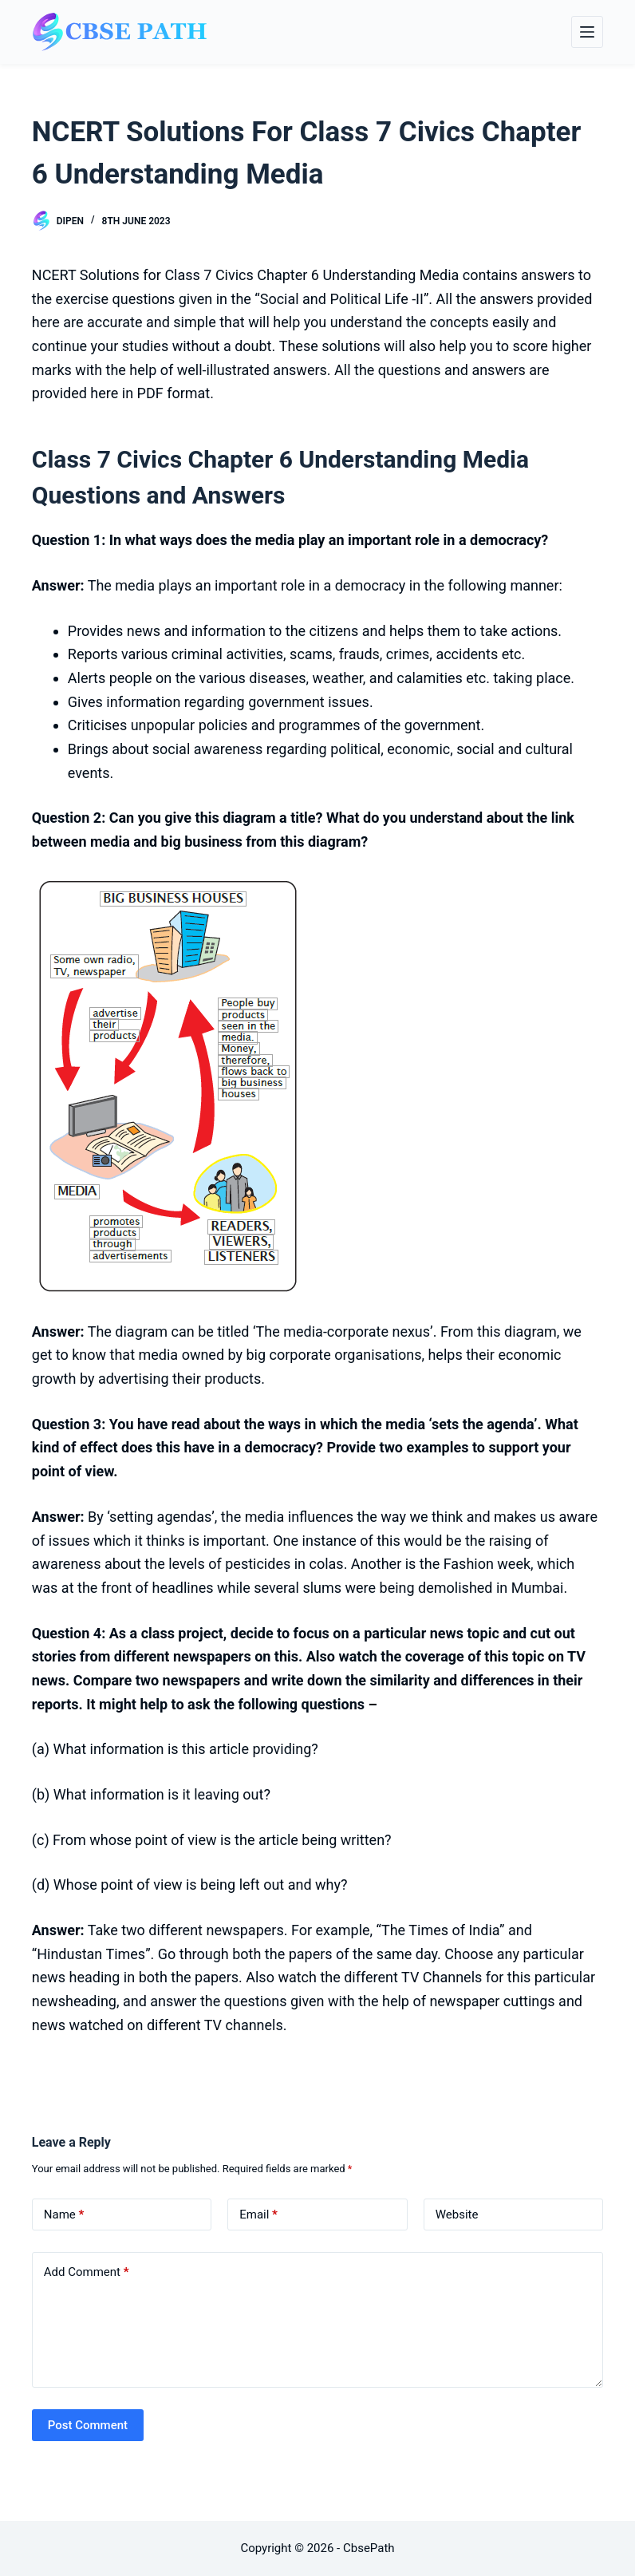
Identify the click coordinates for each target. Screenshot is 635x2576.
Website (457, 2214)
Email (258, 2215)
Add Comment (86, 2272)
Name (64, 2215)
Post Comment (88, 2425)
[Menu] (587, 32)
